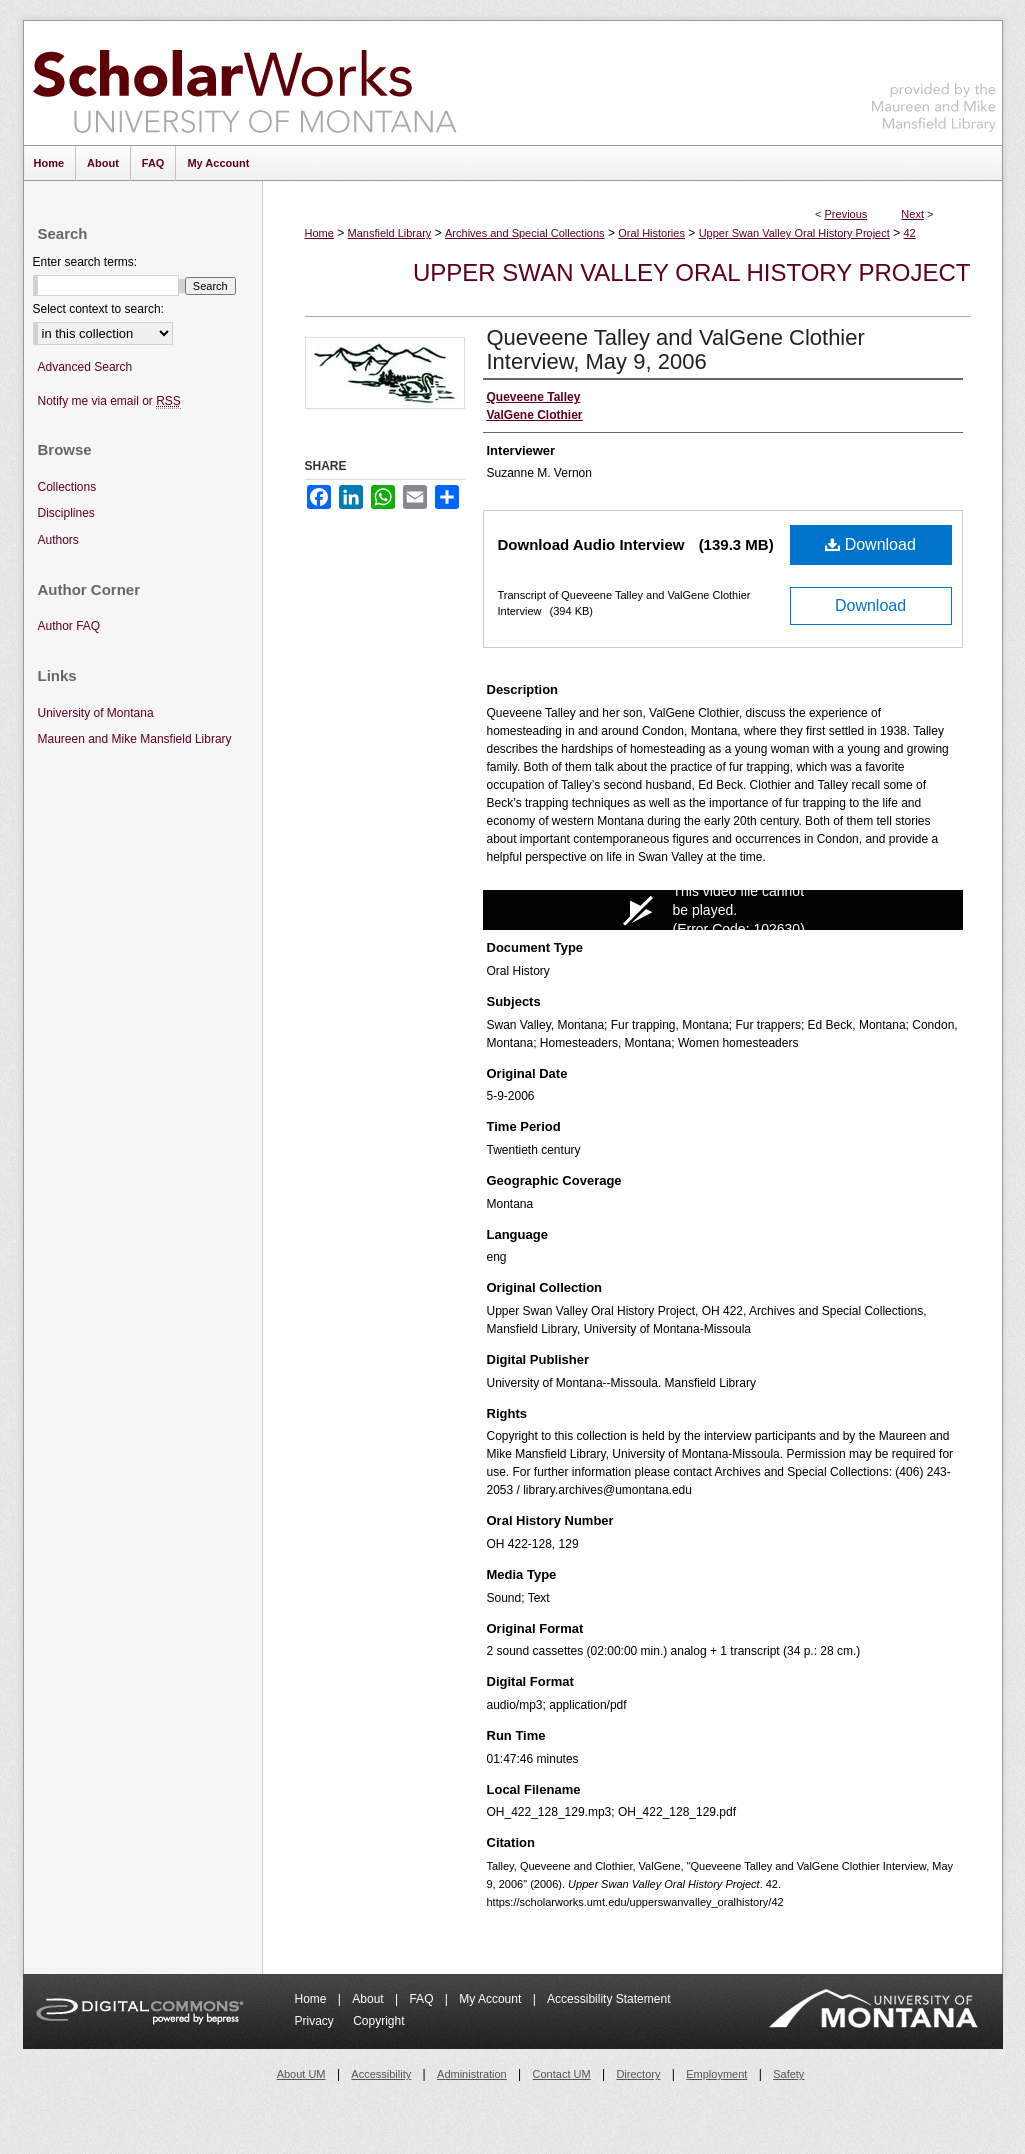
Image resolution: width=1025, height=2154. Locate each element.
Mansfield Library (390, 233)
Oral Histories (651, 233)
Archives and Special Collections (525, 233)
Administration (472, 2074)
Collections (67, 487)
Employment (716, 2074)
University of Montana (96, 713)
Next (912, 214)
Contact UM (562, 2074)
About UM (301, 2074)
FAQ (422, 1999)
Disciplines (66, 513)
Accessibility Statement (608, 1999)
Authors (58, 540)
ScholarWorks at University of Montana (244, 83)
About (369, 1999)
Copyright (378, 2021)
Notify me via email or (109, 401)
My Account (491, 1999)
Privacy (316, 2021)
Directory (638, 2074)
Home (319, 233)
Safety (788, 2074)
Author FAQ (69, 626)
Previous (846, 214)
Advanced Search (85, 367)
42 (910, 233)
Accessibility (381, 2074)
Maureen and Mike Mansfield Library (934, 79)
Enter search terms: (85, 262)
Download (870, 544)
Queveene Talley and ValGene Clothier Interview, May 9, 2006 (676, 349)
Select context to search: (98, 309)
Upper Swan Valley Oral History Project (794, 233)
